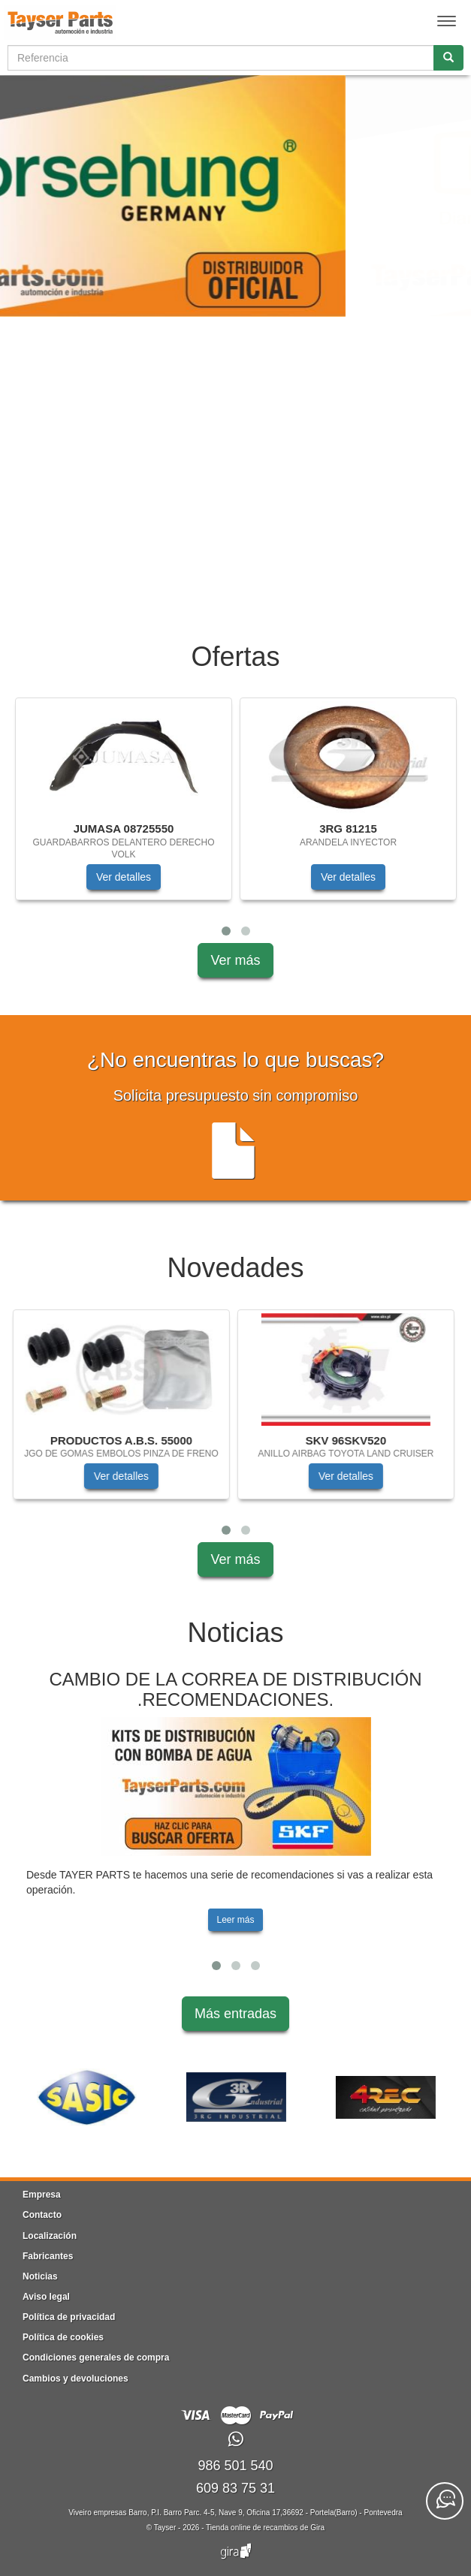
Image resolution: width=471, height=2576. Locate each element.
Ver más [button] (235, 960)
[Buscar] (448, 58)
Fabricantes (48, 2256)
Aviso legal (46, 2296)
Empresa (42, 2194)
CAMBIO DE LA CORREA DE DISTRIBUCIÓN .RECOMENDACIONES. (235, 1689)
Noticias (40, 2276)
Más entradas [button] (235, 2013)
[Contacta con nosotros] (444, 2501)
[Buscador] (221, 58)
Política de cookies (63, 2337)
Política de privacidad (69, 2317)
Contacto (42, 2215)
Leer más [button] (235, 1920)
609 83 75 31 (235, 2488)
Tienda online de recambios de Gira (265, 2527)
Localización (50, 2236)
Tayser (165, 2527)
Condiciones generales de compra (96, 2357)
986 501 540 (235, 2465)
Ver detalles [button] (123, 877)
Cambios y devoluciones (75, 2378)
